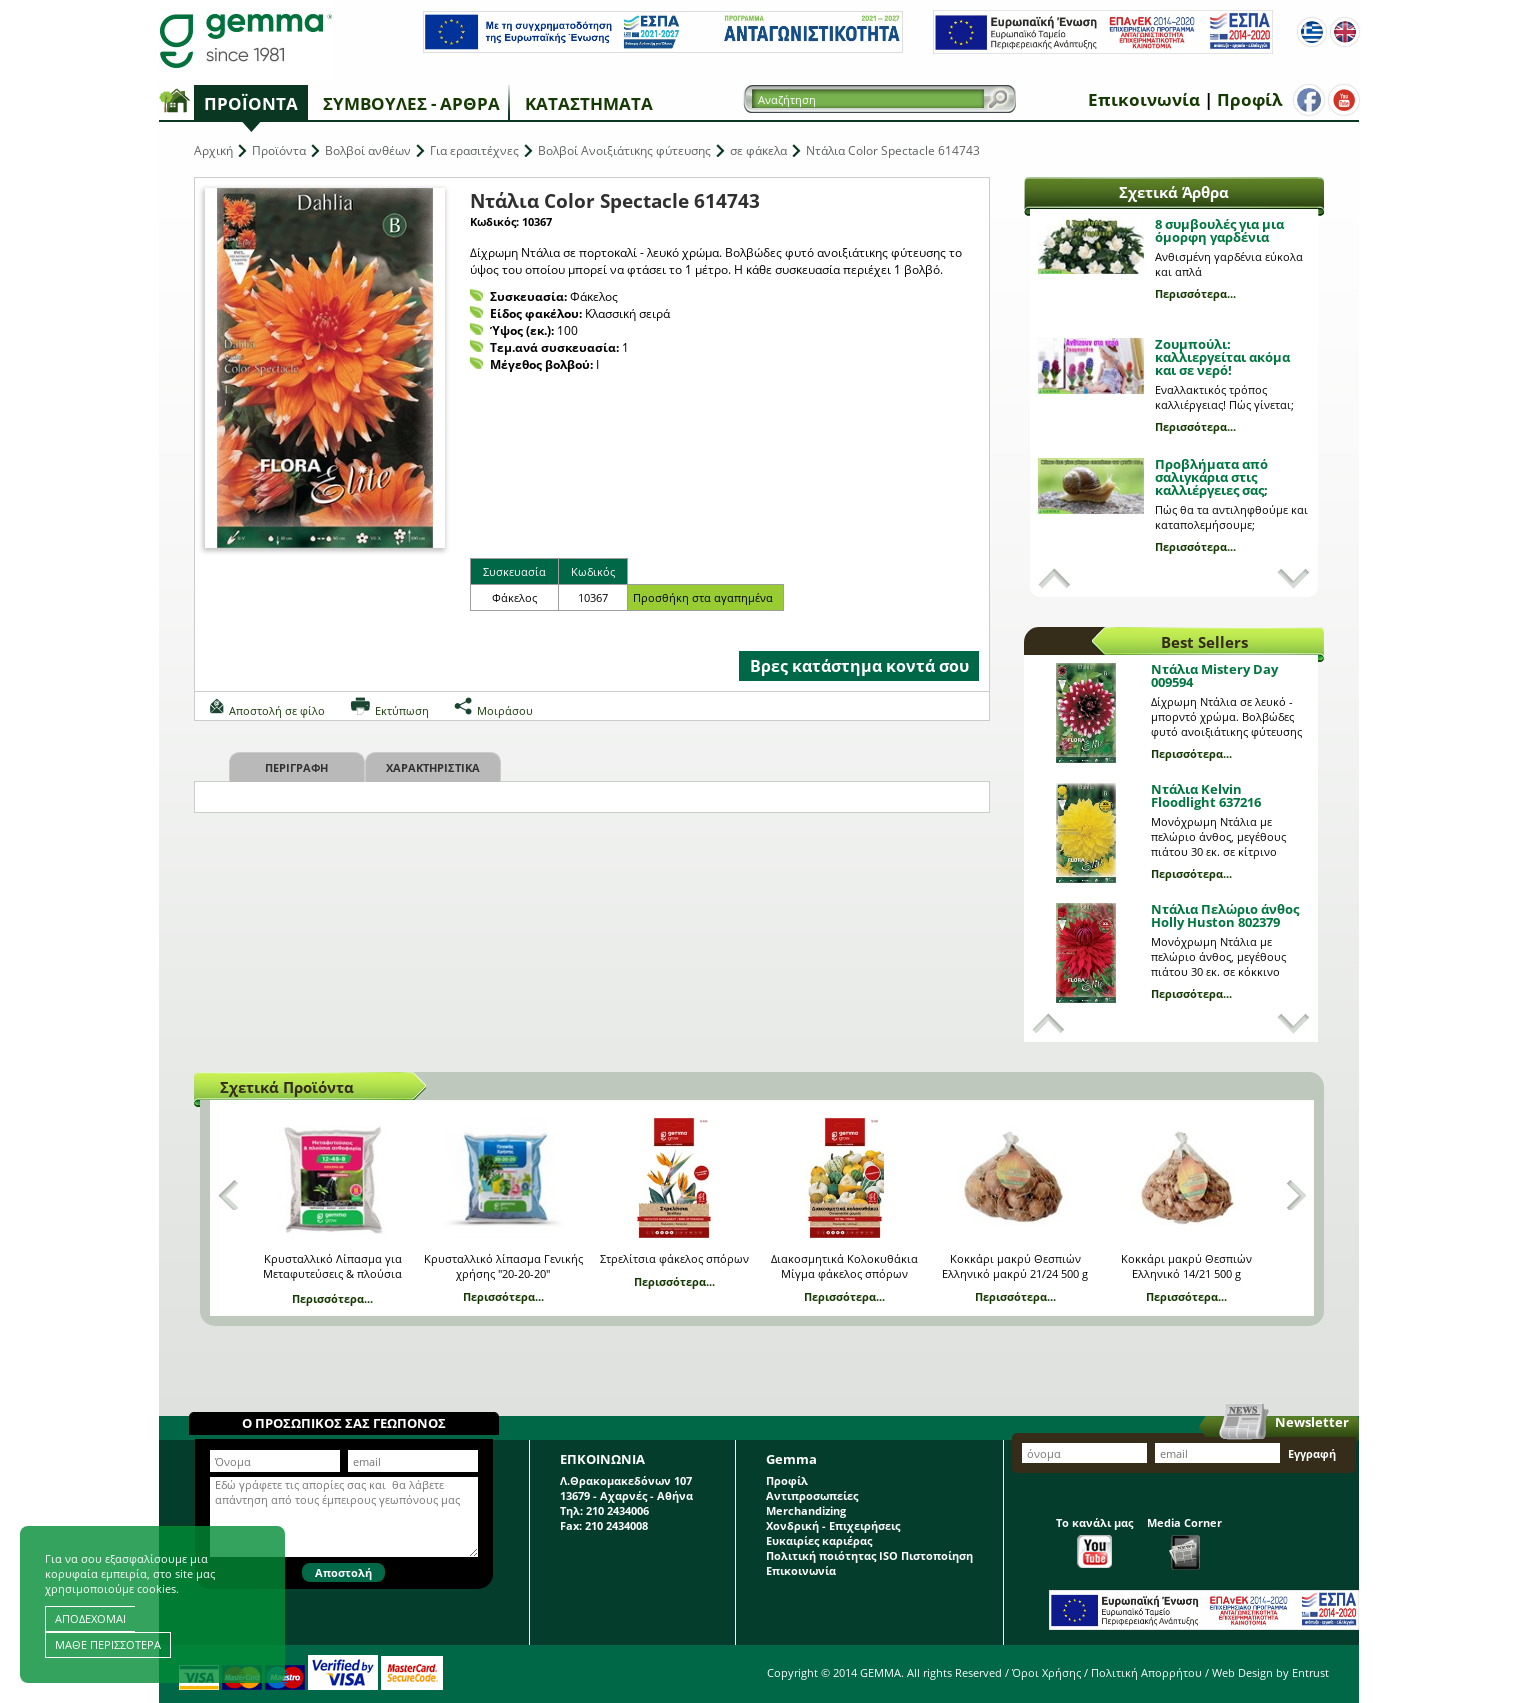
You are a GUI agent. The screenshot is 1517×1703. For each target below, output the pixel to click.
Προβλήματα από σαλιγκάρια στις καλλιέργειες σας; (1211, 477)
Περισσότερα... (1195, 293)
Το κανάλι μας (1094, 1541)
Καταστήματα (589, 103)
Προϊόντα (251, 103)
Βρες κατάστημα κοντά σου (859, 666)
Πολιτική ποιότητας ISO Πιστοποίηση (869, 1555)
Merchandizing (806, 1510)
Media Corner (1184, 1542)
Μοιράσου (505, 710)
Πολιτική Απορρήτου (1146, 1672)
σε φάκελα (758, 150)
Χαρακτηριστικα (433, 767)
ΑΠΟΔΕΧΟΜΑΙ (90, 1618)
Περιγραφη (296, 767)
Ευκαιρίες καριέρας (819, 1540)
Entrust (1310, 1672)
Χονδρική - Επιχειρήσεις (833, 1525)
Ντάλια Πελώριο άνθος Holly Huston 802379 (1225, 915)
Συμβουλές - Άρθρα (411, 103)
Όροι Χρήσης (1046, 1672)
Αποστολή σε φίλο (277, 710)
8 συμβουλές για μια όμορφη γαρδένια (1219, 230)
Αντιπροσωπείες (812, 1495)
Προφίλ (1249, 99)
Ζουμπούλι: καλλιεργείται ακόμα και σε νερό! (1222, 357)
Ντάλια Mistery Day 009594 (1214, 675)
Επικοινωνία (1144, 99)
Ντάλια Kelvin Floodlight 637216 (1206, 795)
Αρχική (213, 150)
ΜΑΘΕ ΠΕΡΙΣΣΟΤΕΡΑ (108, 1644)
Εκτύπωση (402, 710)
